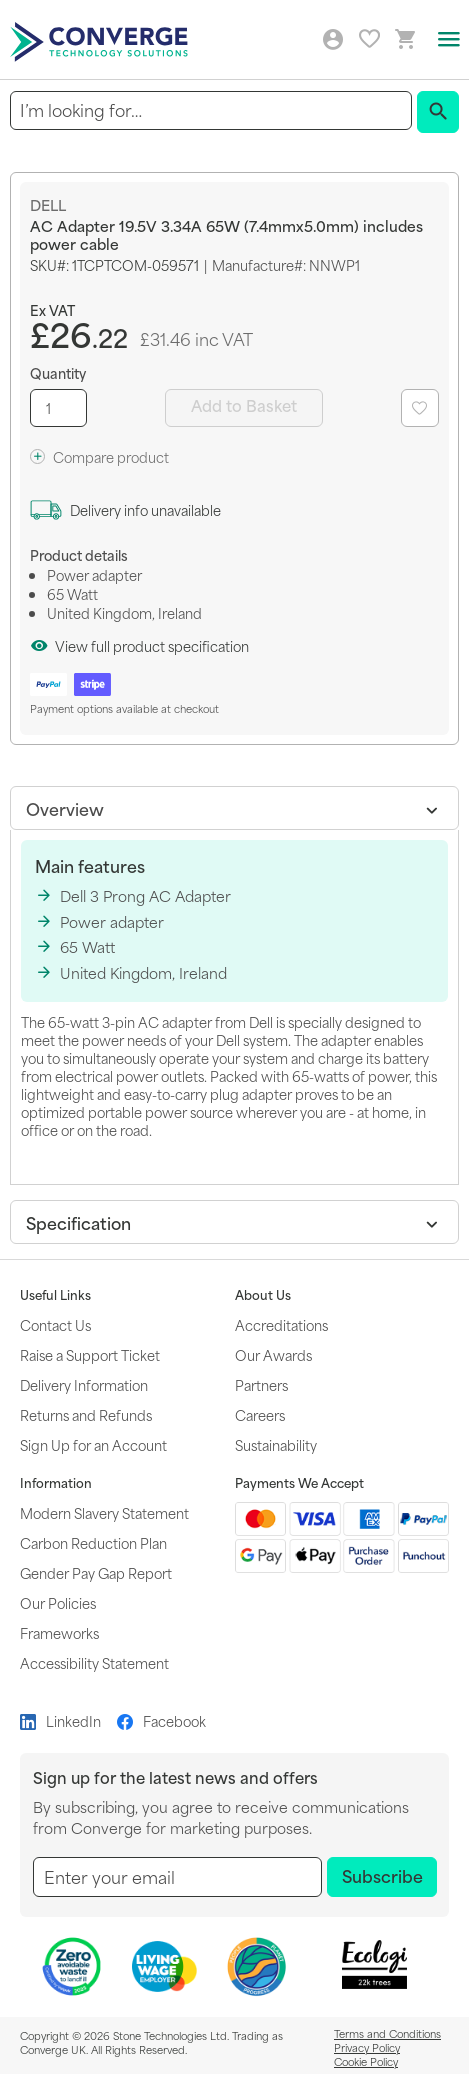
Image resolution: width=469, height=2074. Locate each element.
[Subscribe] (382, 1877)
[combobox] (211, 110)
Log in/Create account (333, 40)
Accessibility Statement (94, 1662)
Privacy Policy (367, 2047)
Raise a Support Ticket (90, 1354)
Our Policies (58, 1602)
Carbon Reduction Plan (93, 1542)
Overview (65, 808)
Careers (260, 1414)
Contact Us (55, 1324)
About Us (263, 1295)
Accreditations (281, 1324)
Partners (261, 1384)
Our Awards (273, 1354)
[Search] (438, 112)
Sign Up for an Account (93, 1444)
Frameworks (59, 1632)
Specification (78, 1222)
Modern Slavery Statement (104, 1512)
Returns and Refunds (86, 1414)
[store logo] (102, 40)
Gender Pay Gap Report (96, 1572)
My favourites (369, 38)
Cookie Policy (366, 2061)
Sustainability (276, 1444)
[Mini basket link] (406, 39)
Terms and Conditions (387, 2033)
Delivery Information (84, 1384)
